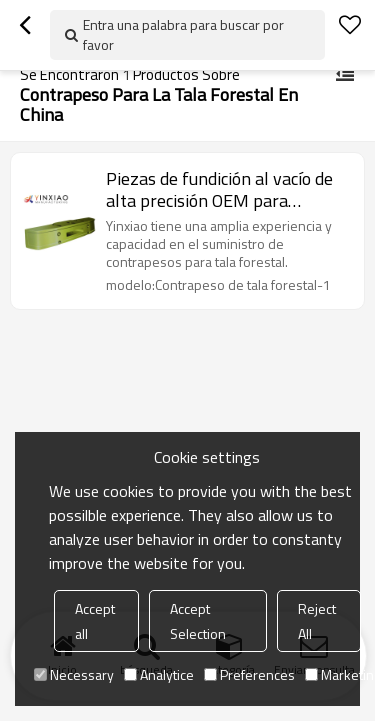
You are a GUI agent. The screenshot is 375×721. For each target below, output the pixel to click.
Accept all (95, 621)
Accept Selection (198, 621)
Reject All (317, 621)
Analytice (159, 674)
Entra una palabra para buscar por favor (183, 34)
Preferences (249, 674)
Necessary (74, 674)
